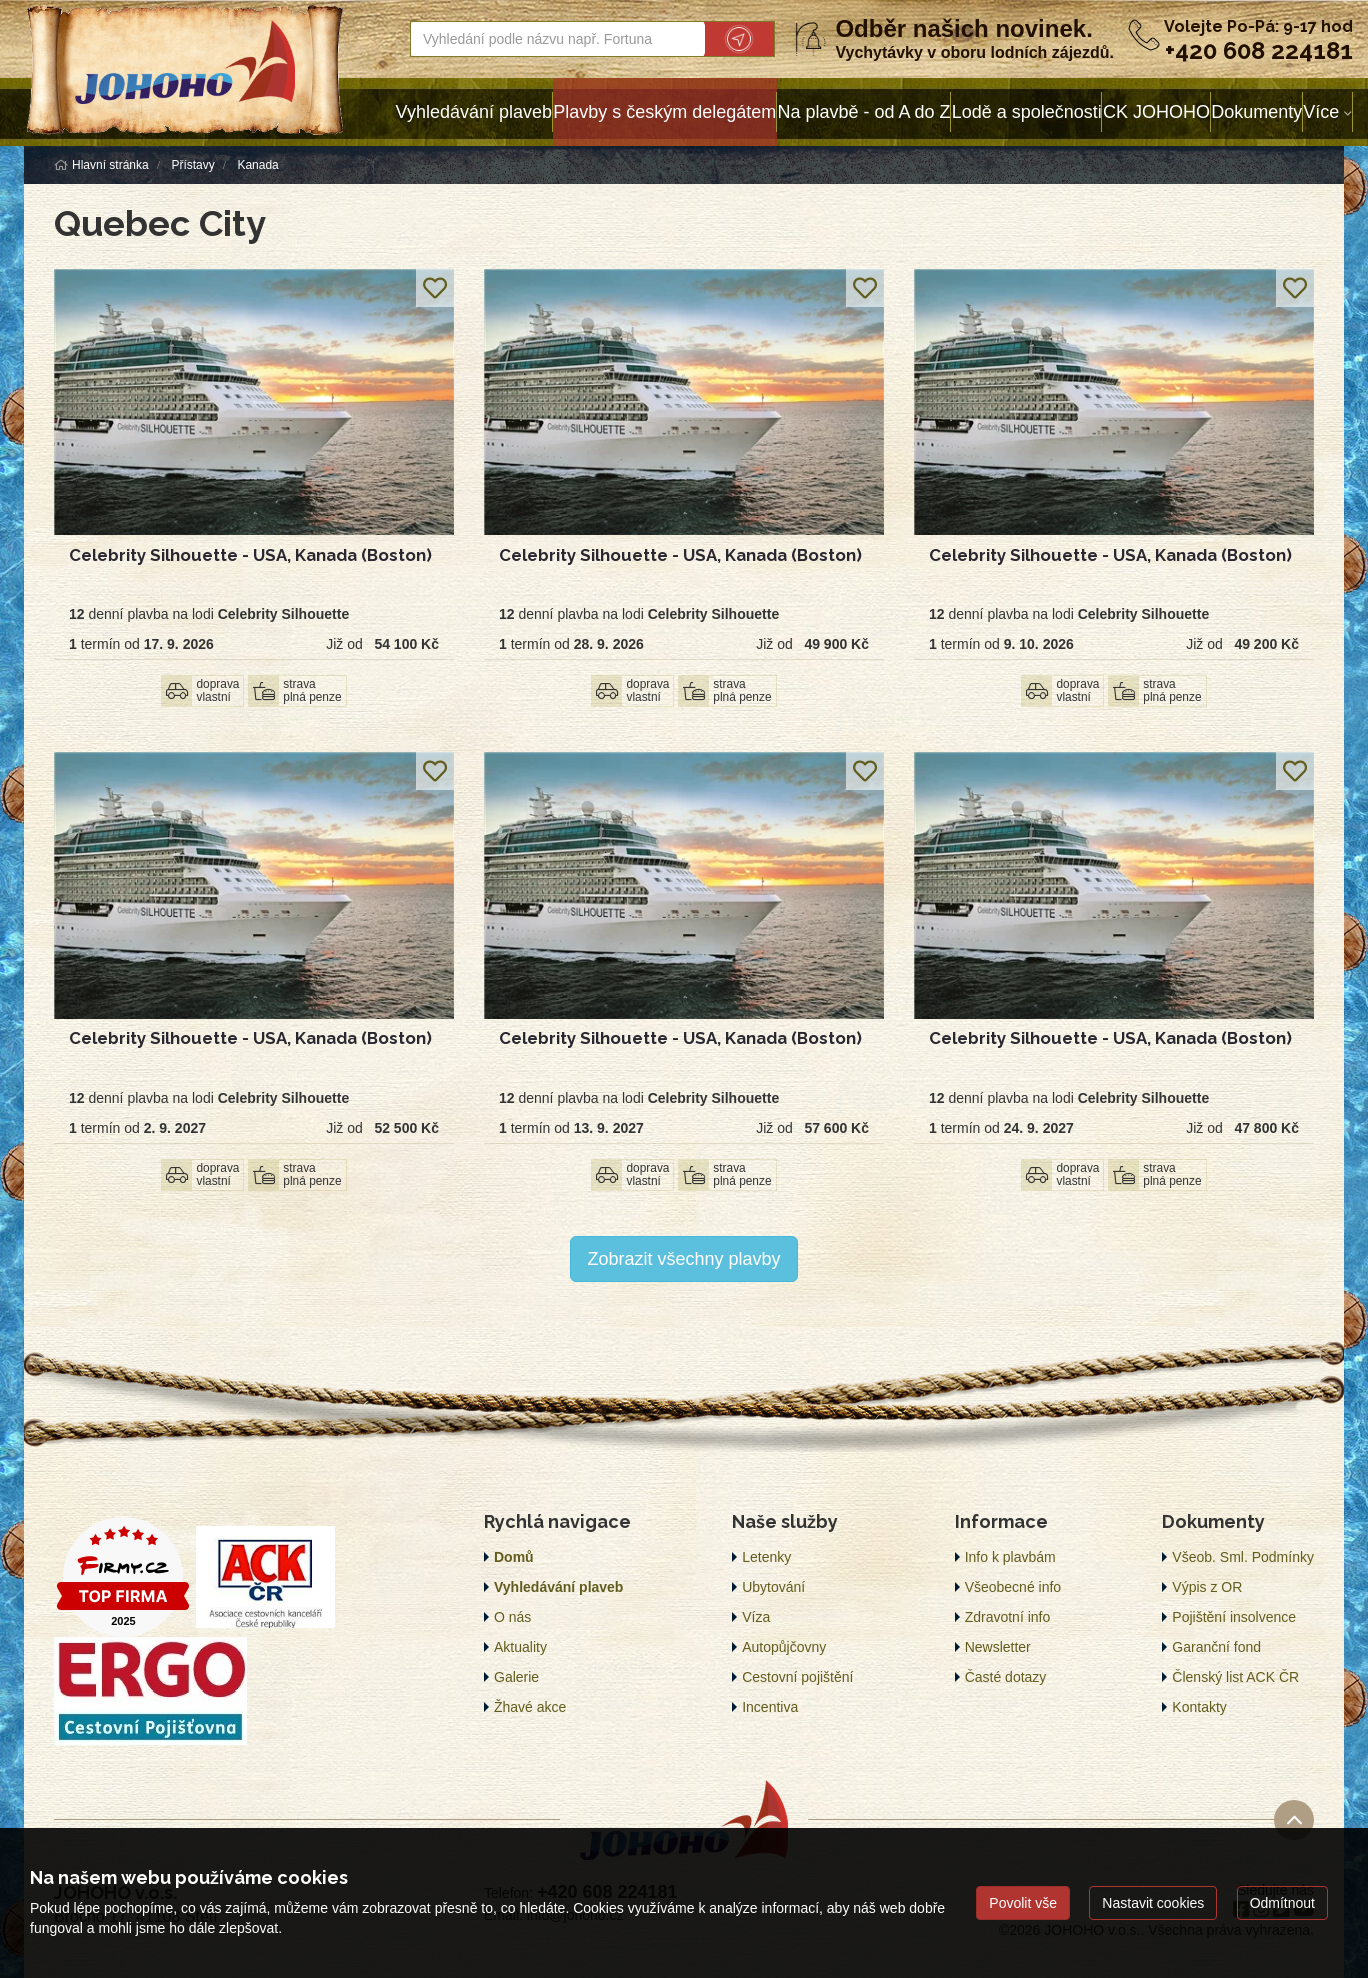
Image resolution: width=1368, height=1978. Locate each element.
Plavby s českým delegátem (664, 112)
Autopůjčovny (784, 1647)
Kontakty (1199, 1707)
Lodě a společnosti (1027, 112)
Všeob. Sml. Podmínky (1243, 1557)
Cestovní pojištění (797, 1677)
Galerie (516, 1677)
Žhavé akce (530, 1707)
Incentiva (770, 1707)
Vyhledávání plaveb (474, 112)
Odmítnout (1282, 1903)
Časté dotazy (1006, 1677)
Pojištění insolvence (1234, 1617)
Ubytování (773, 1587)
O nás (512, 1617)
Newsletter (998, 1647)
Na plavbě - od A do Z (863, 112)
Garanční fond (1216, 1647)
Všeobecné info (1013, 1587)
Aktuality (520, 1647)
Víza (756, 1617)
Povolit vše (1023, 1903)
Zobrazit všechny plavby (683, 1259)
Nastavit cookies (1153, 1903)
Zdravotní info (1008, 1617)
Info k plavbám (1010, 1557)
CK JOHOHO (1156, 112)
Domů (514, 1557)
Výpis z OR (1207, 1587)
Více (1321, 112)
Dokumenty (1256, 112)
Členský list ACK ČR (1235, 1677)
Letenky (766, 1557)
